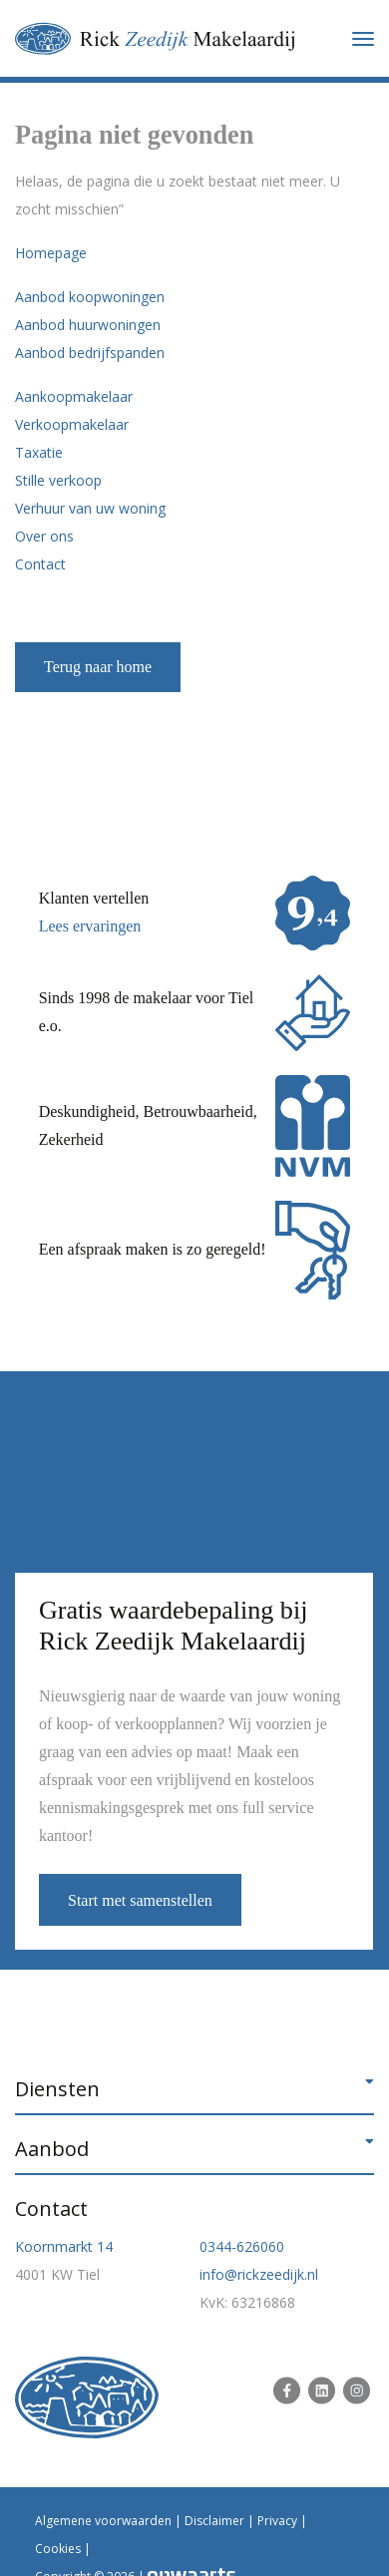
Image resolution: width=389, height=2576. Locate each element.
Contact (40, 563)
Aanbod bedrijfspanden (90, 352)
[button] (194, 2089)
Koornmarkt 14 (64, 2246)
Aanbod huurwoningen (88, 324)
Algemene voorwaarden (103, 2520)
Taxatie (39, 452)
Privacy (277, 2520)
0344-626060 (241, 2246)
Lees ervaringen (90, 926)
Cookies (58, 2548)
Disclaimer (214, 2520)
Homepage (51, 252)
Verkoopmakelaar (72, 424)
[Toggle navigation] (363, 39)
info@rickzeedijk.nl (258, 2274)
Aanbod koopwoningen (90, 296)
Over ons (44, 536)
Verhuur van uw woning (90, 508)
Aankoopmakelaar (74, 396)
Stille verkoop (58, 480)
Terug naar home (98, 666)
